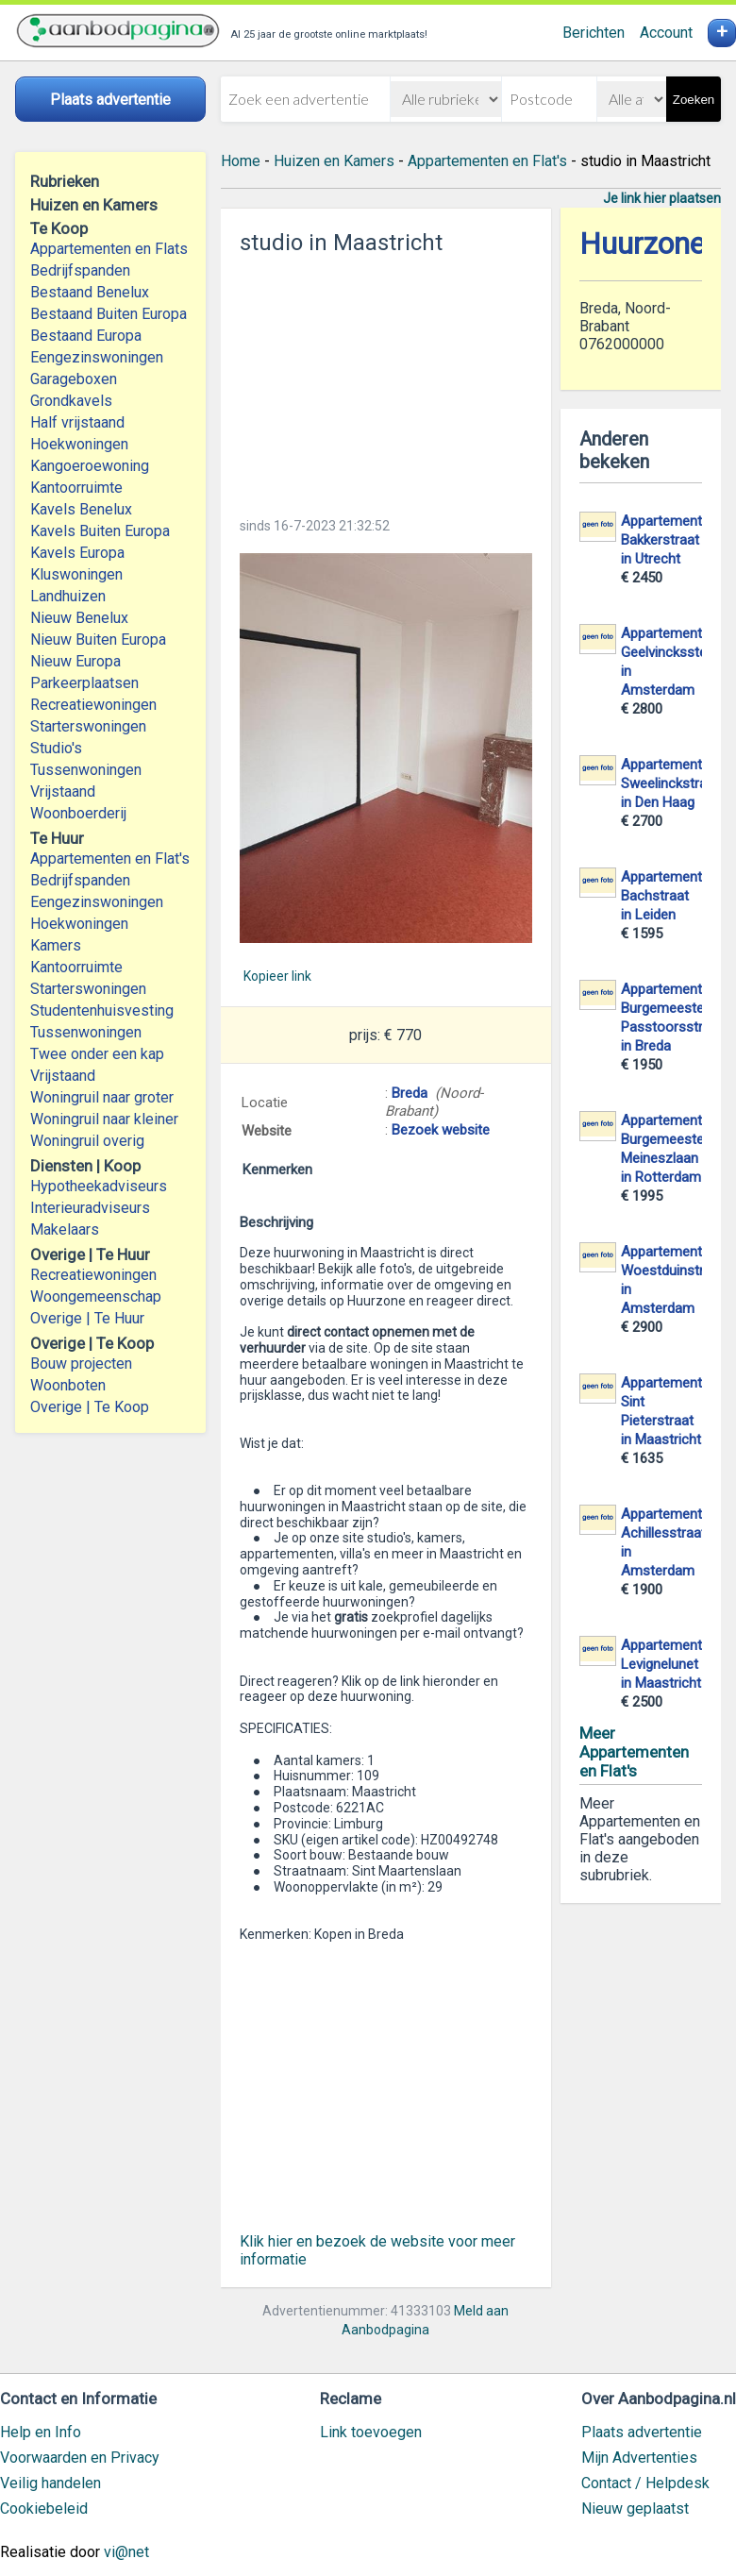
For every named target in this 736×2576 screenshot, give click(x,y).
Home (240, 161)
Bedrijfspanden (80, 270)
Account (666, 33)
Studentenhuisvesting (102, 1010)
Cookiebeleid (44, 2508)
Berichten (593, 33)
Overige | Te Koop (89, 1407)
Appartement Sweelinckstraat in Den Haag (670, 783)
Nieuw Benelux (79, 618)
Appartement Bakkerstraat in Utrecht (661, 540)
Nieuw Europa (75, 661)
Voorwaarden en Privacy (79, 2458)
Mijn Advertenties (639, 2458)
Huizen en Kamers (334, 161)
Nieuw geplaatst (635, 2508)
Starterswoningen (88, 726)
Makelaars (64, 1229)
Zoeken (693, 100)
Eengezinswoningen (96, 357)
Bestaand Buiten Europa (108, 314)
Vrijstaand (62, 791)
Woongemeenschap (95, 1296)
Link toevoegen (371, 2432)
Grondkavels (71, 401)
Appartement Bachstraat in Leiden (661, 895)
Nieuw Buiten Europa (98, 639)
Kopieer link (277, 976)
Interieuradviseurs (90, 1208)
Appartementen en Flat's (110, 858)
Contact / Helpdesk (645, 2483)
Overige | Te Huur (87, 1318)
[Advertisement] (386, 380)
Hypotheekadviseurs (98, 1186)
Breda (409, 1093)
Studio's (56, 748)
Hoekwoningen (79, 444)
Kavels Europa (77, 553)
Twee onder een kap (97, 1054)
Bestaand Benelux (89, 292)
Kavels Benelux (81, 509)
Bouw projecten (81, 1363)
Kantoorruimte (76, 488)
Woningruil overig (87, 1141)
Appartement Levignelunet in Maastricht (661, 1664)
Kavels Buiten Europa (100, 531)
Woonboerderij (78, 813)
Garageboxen (73, 379)
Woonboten (68, 1385)
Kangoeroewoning (89, 466)
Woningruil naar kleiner (104, 1119)
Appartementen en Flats (109, 249)
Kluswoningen (76, 574)
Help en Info (40, 2432)
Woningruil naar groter (102, 1097)
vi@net (126, 2552)
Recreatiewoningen (93, 705)
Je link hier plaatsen (662, 198)
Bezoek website (441, 1129)
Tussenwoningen (86, 770)
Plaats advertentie (641, 2432)
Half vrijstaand (77, 422)
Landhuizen (68, 596)
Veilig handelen (50, 2483)
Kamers (55, 945)
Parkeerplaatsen (84, 683)
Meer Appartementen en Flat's (634, 1752)
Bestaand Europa (86, 336)
